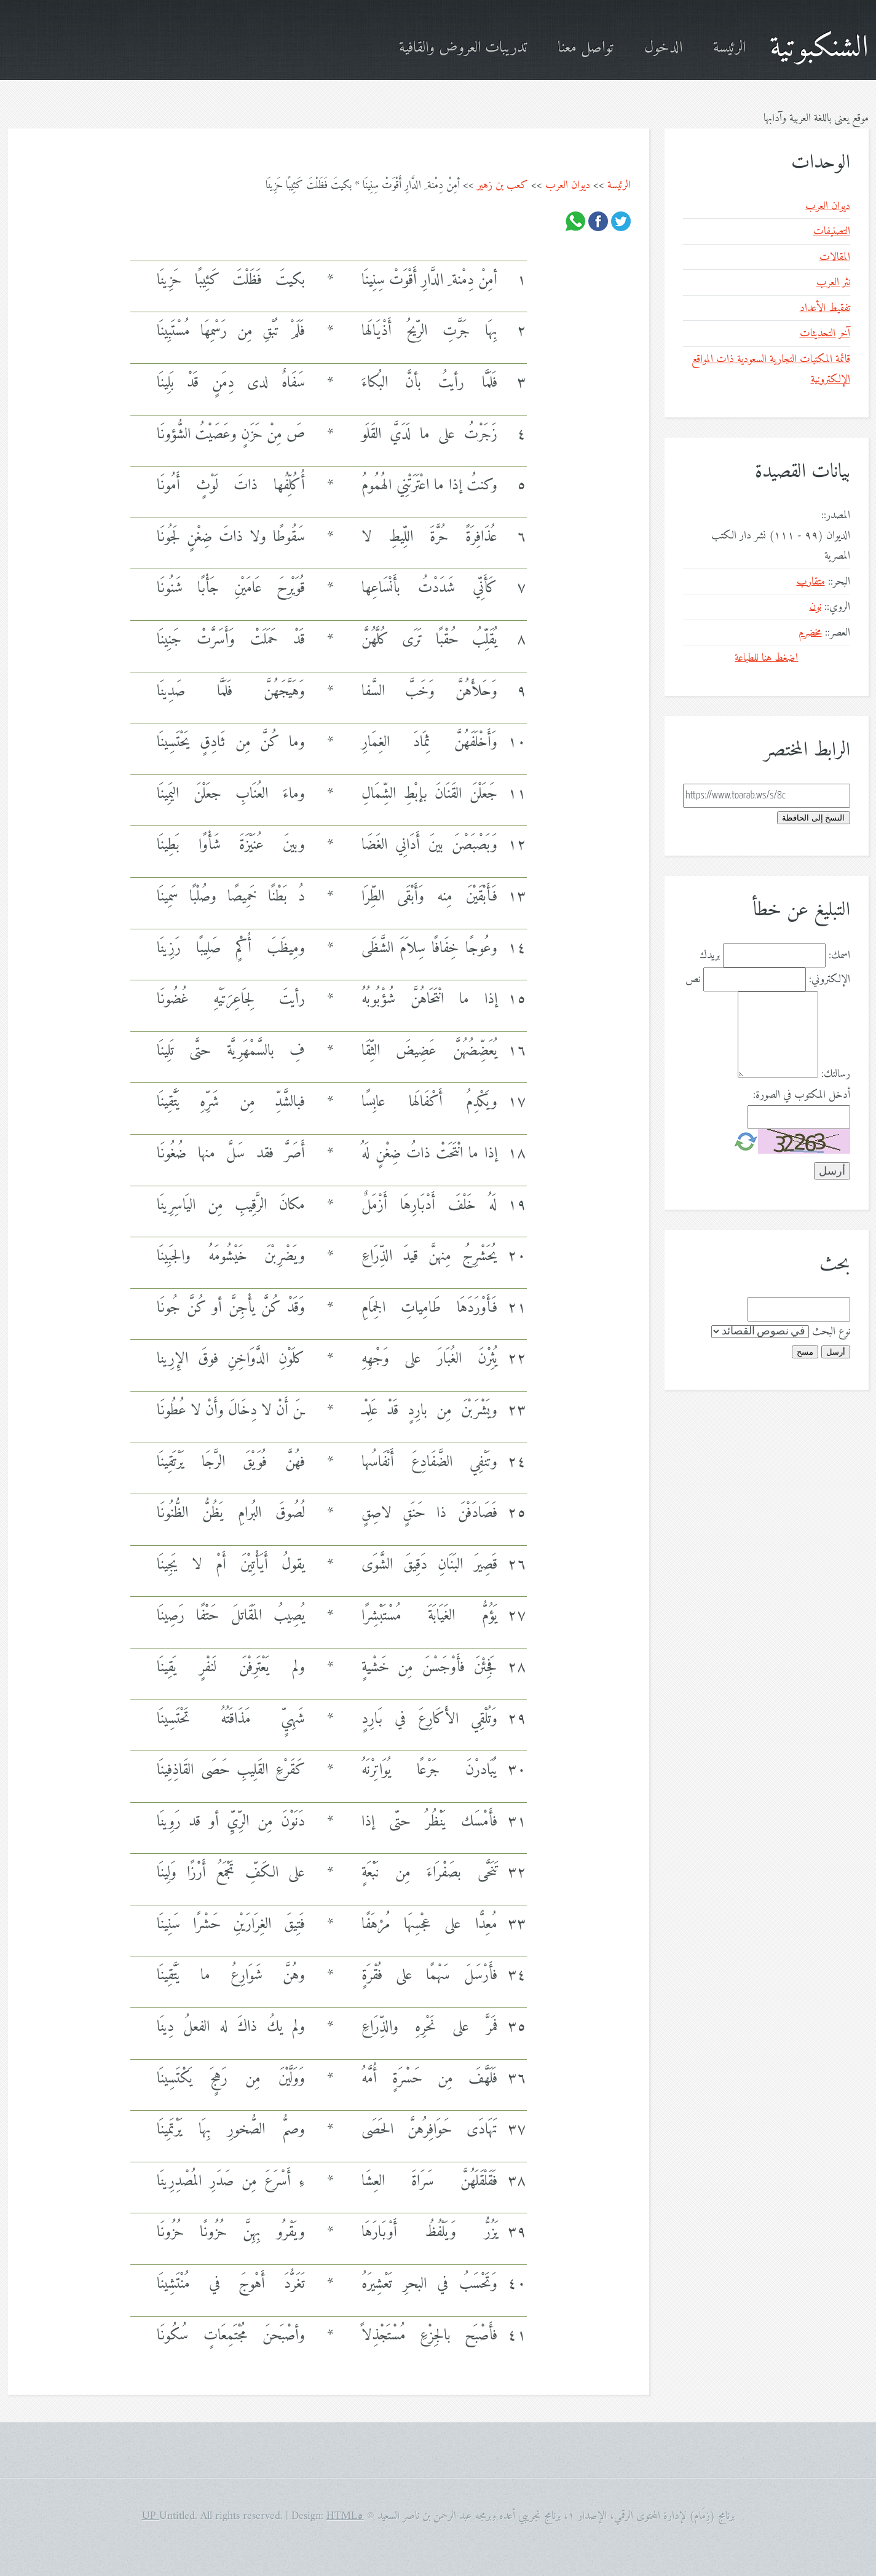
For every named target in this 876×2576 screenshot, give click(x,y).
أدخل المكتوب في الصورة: (801, 1095)
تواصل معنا (586, 48)
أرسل (835, 1352)
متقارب (811, 581)
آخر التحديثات (825, 333)
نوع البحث (831, 1331)
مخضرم (810, 632)
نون (815, 606)
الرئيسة (729, 48)
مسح (805, 1352)
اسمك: (839, 955)
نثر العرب (833, 282)
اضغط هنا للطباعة (766, 658)
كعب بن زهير (502, 185)
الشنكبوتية (819, 48)
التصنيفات (831, 231)
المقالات (834, 257)
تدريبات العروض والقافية (463, 48)
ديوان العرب (567, 185)
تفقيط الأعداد (825, 308)
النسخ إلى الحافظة (813, 817)
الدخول (663, 48)
